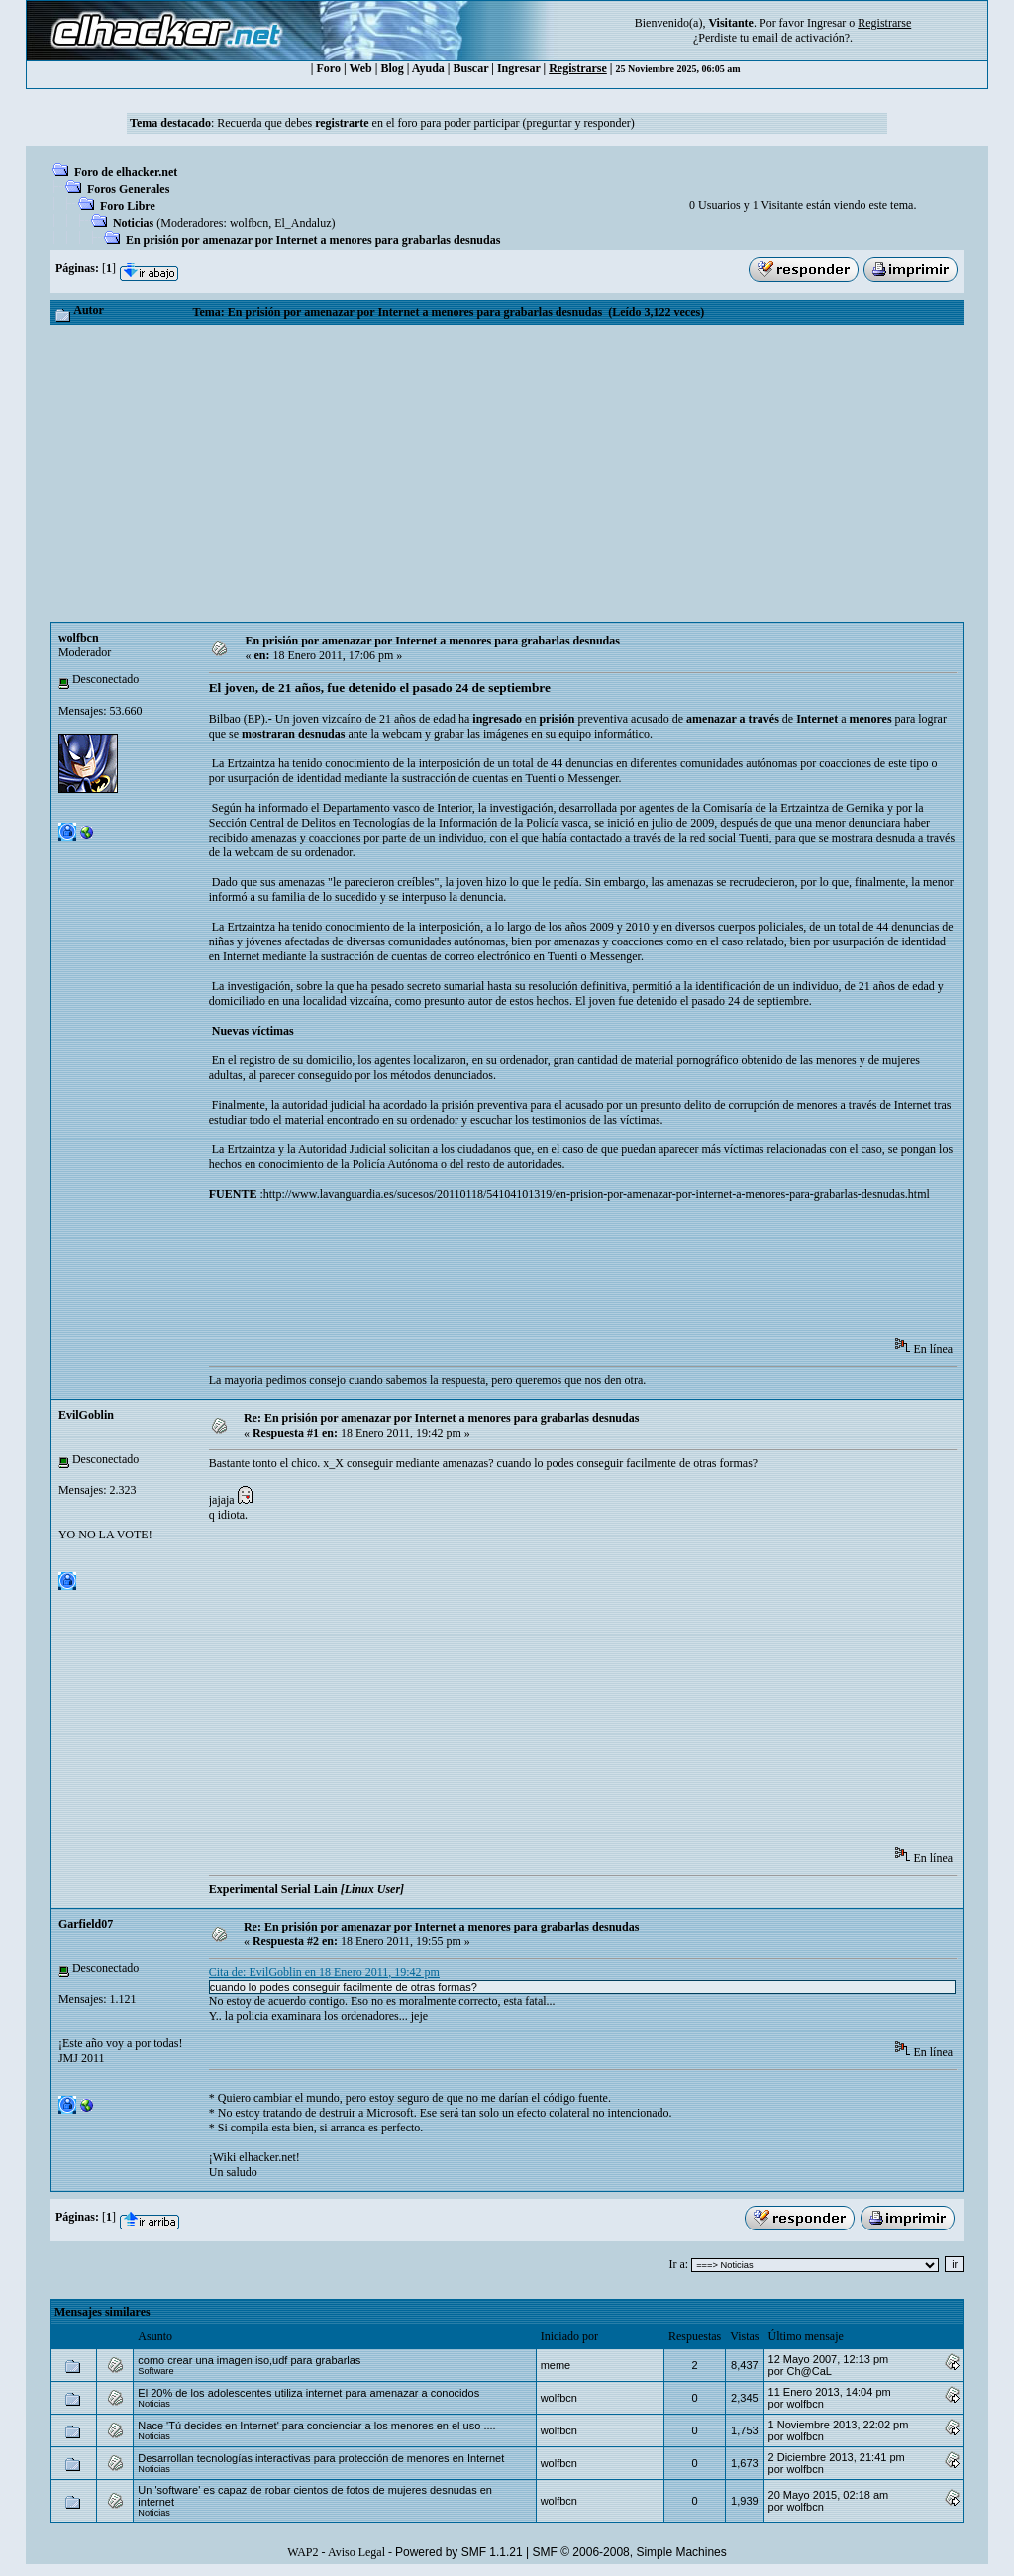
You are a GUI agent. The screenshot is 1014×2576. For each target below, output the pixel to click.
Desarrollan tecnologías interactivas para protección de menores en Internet (321, 2458)
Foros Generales (128, 189)
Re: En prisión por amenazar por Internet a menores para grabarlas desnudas (441, 1418)
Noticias (133, 223)
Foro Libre (127, 206)
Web (360, 68)
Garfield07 (85, 1924)
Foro (328, 68)
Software (155, 2371)
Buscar (470, 68)
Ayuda (428, 68)
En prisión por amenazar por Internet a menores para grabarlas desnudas (313, 240)
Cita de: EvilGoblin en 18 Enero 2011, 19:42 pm (324, 1972)
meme (556, 2365)
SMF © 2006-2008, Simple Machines (630, 2552)
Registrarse (578, 68)
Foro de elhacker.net (125, 172)
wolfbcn (249, 223)
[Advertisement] (507, 473)
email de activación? (801, 38)
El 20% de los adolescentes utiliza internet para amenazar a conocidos (308, 2393)
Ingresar (826, 23)
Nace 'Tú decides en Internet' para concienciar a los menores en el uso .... (316, 2425)
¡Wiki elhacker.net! (254, 2157)
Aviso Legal (356, 2552)
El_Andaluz (302, 223)
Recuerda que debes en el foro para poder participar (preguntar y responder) (426, 123)
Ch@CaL (808, 2371)
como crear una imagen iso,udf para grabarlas (249, 2360)
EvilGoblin (86, 1415)
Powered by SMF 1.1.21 (459, 2552)
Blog (391, 68)
